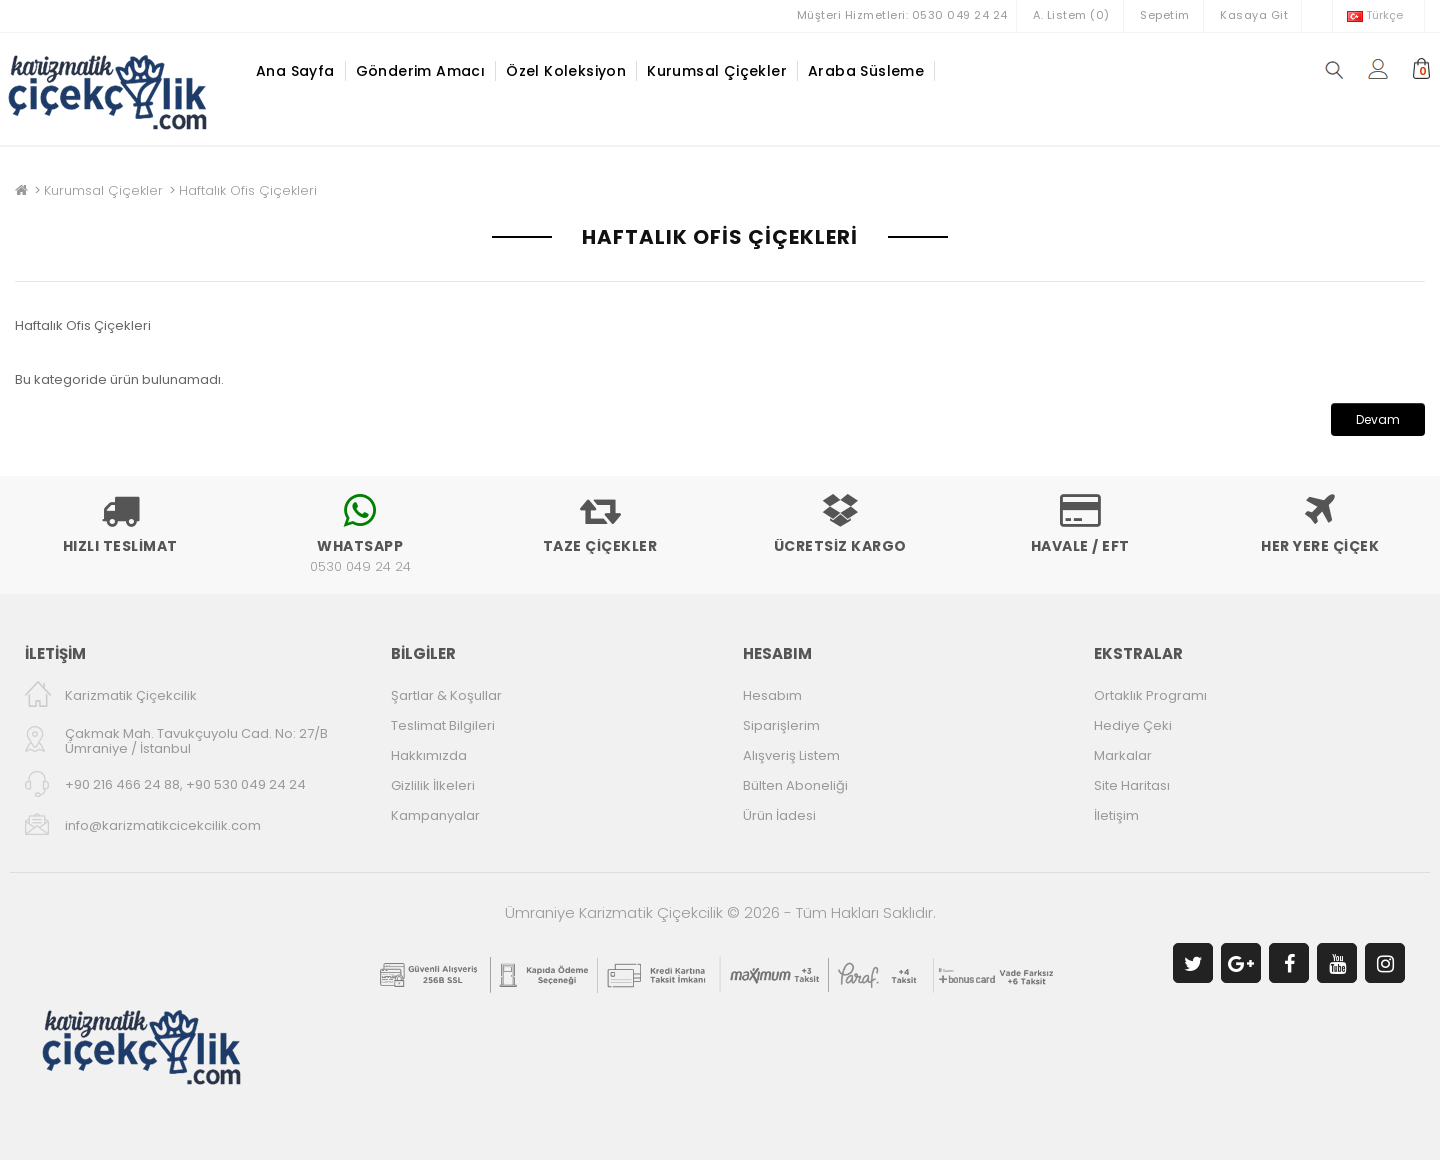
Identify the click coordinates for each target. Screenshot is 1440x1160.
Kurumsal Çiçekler (717, 71)
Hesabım (772, 695)
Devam (1378, 419)
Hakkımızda (429, 755)
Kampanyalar (435, 815)
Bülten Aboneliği (795, 785)
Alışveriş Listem (791, 755)
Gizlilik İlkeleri (433, 785)
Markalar (1123, 755)
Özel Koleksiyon (566, 71)
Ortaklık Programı (1150, 695)
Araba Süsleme (866, 71)
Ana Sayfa (295, 71)
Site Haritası (1132, 785)
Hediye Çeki (1133, 725)
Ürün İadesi (779, 815)
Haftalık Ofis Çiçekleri (248, 190)
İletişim (1116, 815)
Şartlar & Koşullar (446, 695)
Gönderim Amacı (421, 71)
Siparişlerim (781, 725)
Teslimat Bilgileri (443, 725)
